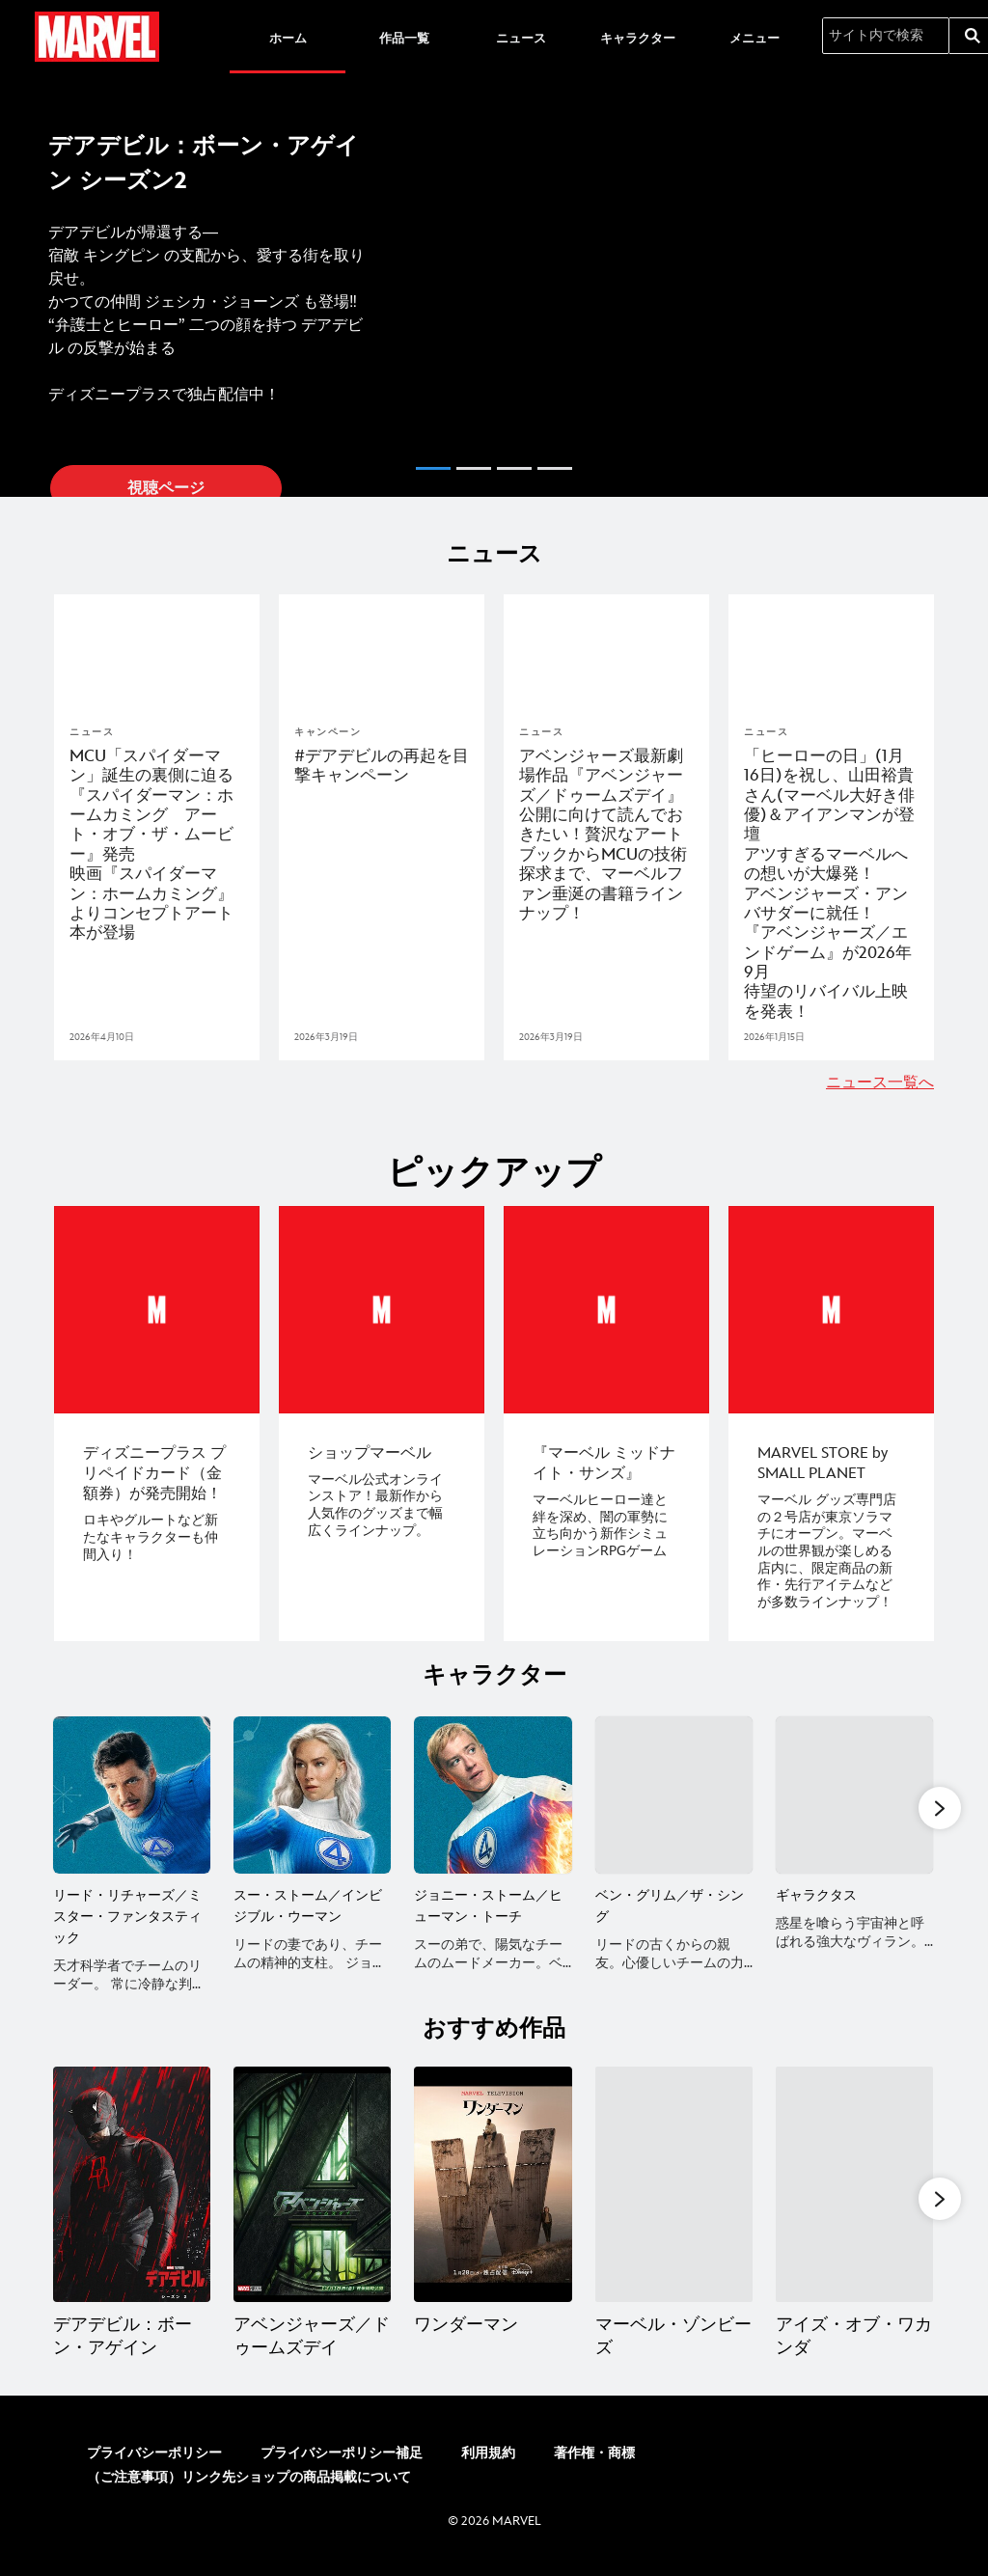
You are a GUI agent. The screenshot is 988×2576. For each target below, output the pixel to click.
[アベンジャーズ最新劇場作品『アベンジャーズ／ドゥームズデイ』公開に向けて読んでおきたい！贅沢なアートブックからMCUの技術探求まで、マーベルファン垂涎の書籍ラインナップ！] (606, 835)
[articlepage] (157, 652)
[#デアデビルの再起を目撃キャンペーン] (381, 766)
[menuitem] (287, 36)
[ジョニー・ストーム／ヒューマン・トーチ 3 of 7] (492, 1793)
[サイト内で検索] (885, 35)
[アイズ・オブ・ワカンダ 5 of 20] (854, 2201)
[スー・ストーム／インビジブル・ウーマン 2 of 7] (312, 1793)
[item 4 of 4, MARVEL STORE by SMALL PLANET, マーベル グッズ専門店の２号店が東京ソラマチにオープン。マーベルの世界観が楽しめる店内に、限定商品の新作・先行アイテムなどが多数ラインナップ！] (831, 1308)
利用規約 (488, 2467)
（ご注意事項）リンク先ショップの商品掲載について (249, 2491)
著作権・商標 (594, 2467)
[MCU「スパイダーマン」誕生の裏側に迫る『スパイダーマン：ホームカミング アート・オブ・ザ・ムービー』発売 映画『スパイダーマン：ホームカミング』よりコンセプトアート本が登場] (156, 845)
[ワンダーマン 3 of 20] (492, 2201)
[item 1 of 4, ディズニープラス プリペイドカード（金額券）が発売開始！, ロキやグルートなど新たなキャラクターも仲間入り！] (157, 1308)
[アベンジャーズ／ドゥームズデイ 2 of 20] (312, 2201)
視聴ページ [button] (166, 489)
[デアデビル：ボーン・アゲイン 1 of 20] (131, 2201)
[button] (23, 282)
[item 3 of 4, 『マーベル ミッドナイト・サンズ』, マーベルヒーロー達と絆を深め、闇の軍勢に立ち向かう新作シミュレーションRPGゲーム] (606, 1308)
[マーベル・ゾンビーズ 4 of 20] (674, 2201)
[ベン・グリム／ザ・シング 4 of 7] (674, 1793)
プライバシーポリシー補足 (342, 2467)
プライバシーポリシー (154, 2467)
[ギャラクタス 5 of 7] (854, 1793)
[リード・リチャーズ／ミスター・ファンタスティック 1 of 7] (131, 1793)
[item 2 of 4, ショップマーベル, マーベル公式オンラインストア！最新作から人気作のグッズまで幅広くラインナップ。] (381, 1308)
